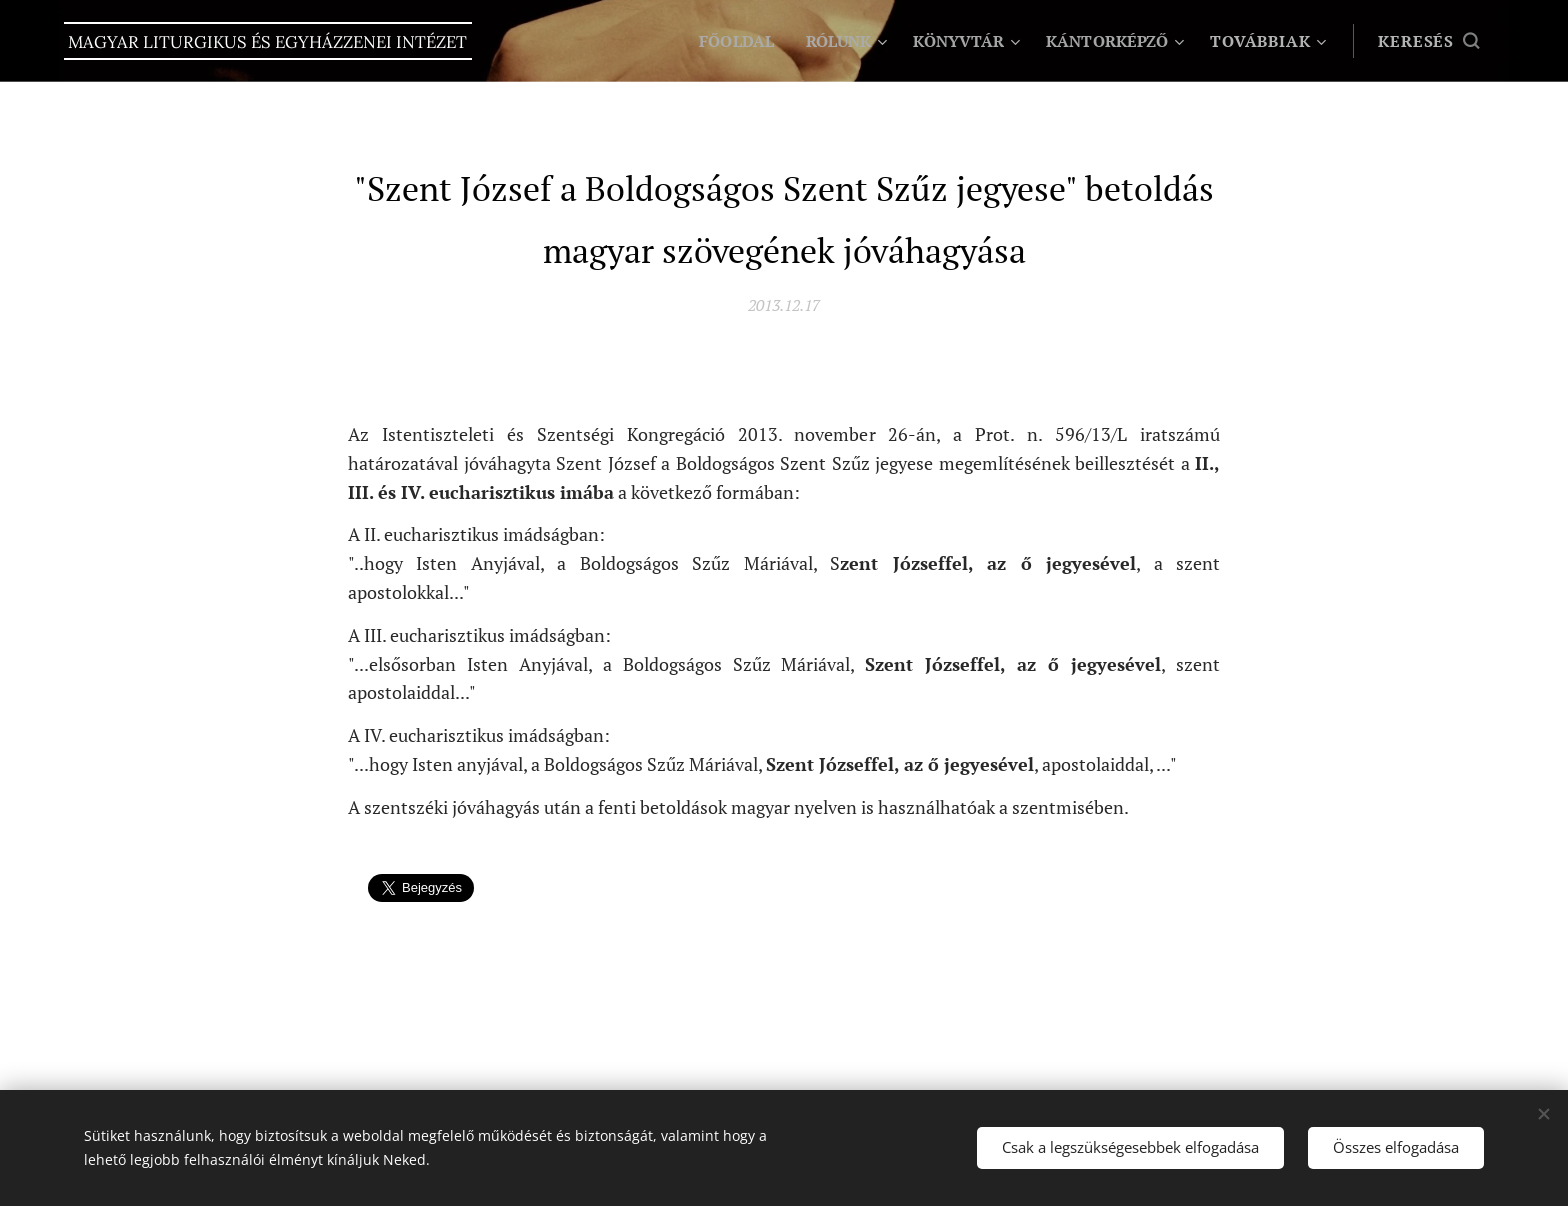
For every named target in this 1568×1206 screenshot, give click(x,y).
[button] (1428, 41)
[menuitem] (722, 41)
